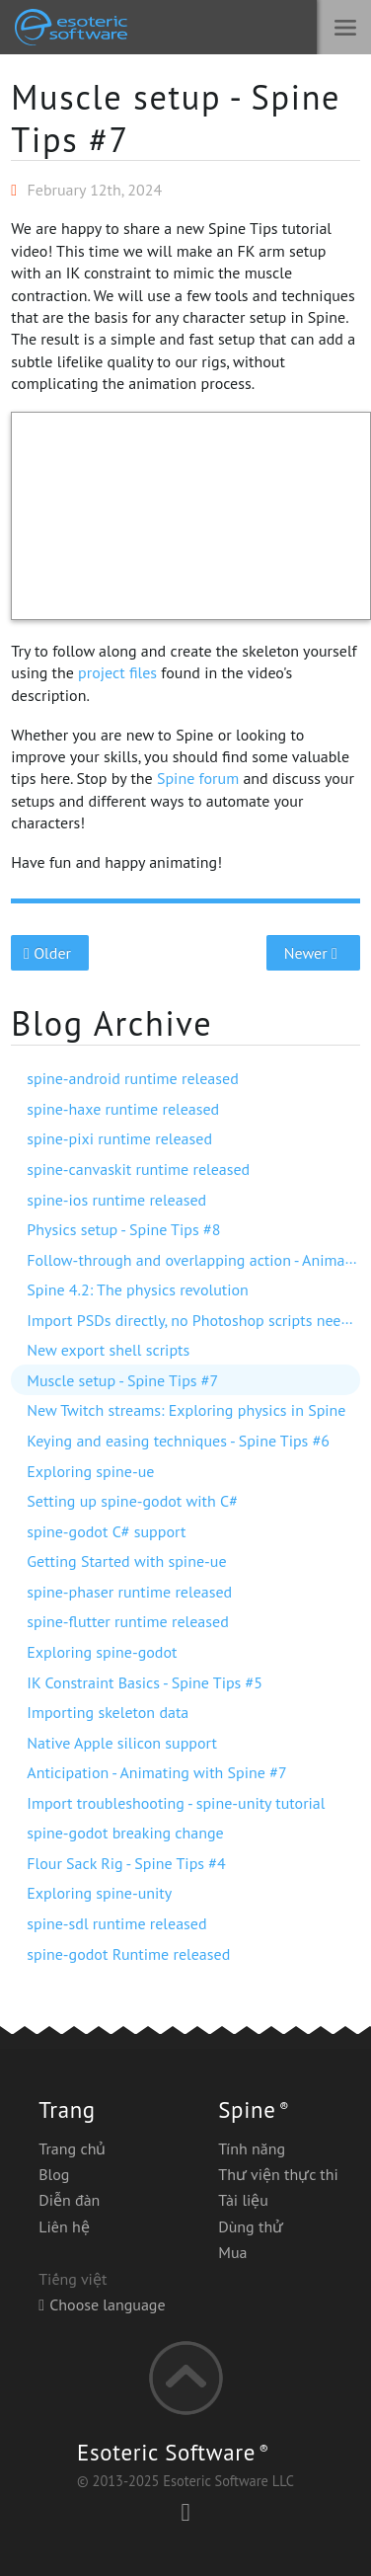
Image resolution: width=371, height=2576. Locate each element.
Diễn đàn (69, 2200)
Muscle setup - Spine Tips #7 (175, 118)
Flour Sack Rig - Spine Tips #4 (126, 1863)
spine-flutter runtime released (127, 1621)
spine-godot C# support (106, 1531)
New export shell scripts (108, 1350)
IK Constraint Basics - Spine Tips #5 (144, 1682)
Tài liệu (243, 2200)
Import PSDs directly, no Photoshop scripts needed (196, 1320)
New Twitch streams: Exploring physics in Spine (186, 1410)
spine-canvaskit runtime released (138, 1169)
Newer (313, 953)
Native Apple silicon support (122, 1743)
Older (50, 953)
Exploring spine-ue (90, 1471)
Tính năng (251, 2148)
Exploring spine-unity (99, 1893)
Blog (53, 2174)
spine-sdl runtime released (116, 1923)
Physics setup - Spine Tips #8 (123, 1229)
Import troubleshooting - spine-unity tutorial (176, 1803)
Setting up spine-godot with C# (132, 1501)
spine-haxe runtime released (123, 1109)
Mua (232, 2252)
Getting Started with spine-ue (126, 1561)
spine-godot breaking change (125, 1832)
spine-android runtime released (133, 1078)
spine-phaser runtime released (129, 1591)
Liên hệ (63, 2226)
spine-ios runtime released (116, 1200)
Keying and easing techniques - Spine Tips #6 (178, 1440)
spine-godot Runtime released (128, 1954)
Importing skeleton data (107, 1712)
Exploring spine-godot (102, 1652)
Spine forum (198, 778)
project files (117, 672)
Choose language (101, 2304)
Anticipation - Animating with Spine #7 (156, 1772)
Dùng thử (250, 2226)
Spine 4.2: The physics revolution (138, 1289)
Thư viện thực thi (277, 2174)
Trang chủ (72, 2148)
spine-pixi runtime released (119, 1138)
